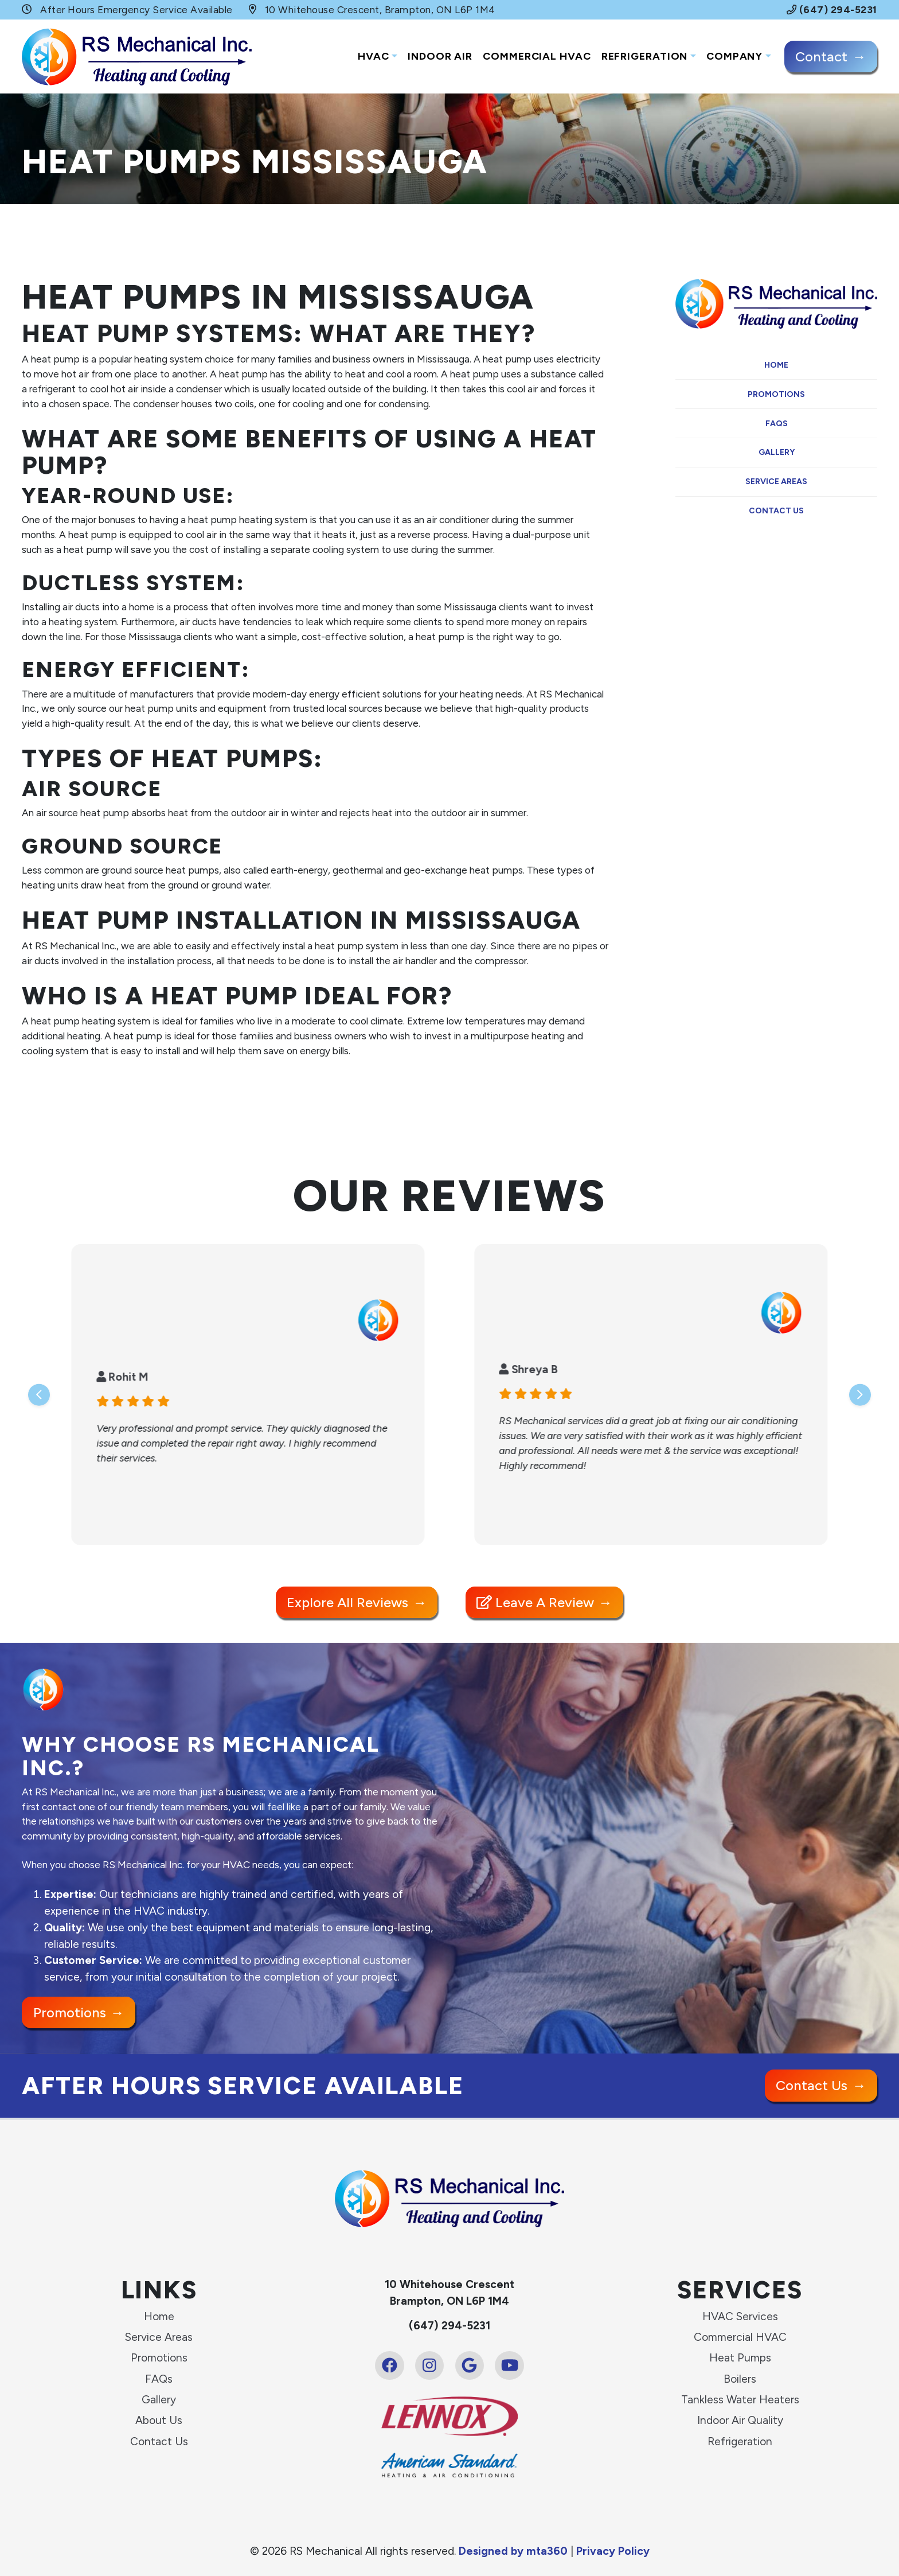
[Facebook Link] (389, 2365)
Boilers (740, 2379)
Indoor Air (440, 56)
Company (734, 56)
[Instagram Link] (429, 2365)
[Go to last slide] (39, 1394)
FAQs (776, 423)
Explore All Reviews (347, 1602)
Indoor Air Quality (740, 2420)
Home (776, 365)
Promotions (776, 394)
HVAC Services (740, 2316)
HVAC (373, 56)
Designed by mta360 (514, 2551)
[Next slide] (860, 1394)
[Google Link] (469, 2365)
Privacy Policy (613, 2551)
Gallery (777, 452)
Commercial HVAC (537, 56)
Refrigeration (644, 56)
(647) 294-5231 (832, 9)
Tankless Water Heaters (740, 2399)
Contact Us (776, 511)
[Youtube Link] (509, 2365)
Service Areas (776, 481)
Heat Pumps (740, 2357)
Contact (821, 56)
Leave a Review (535, 1602)
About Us (158, 2420)
